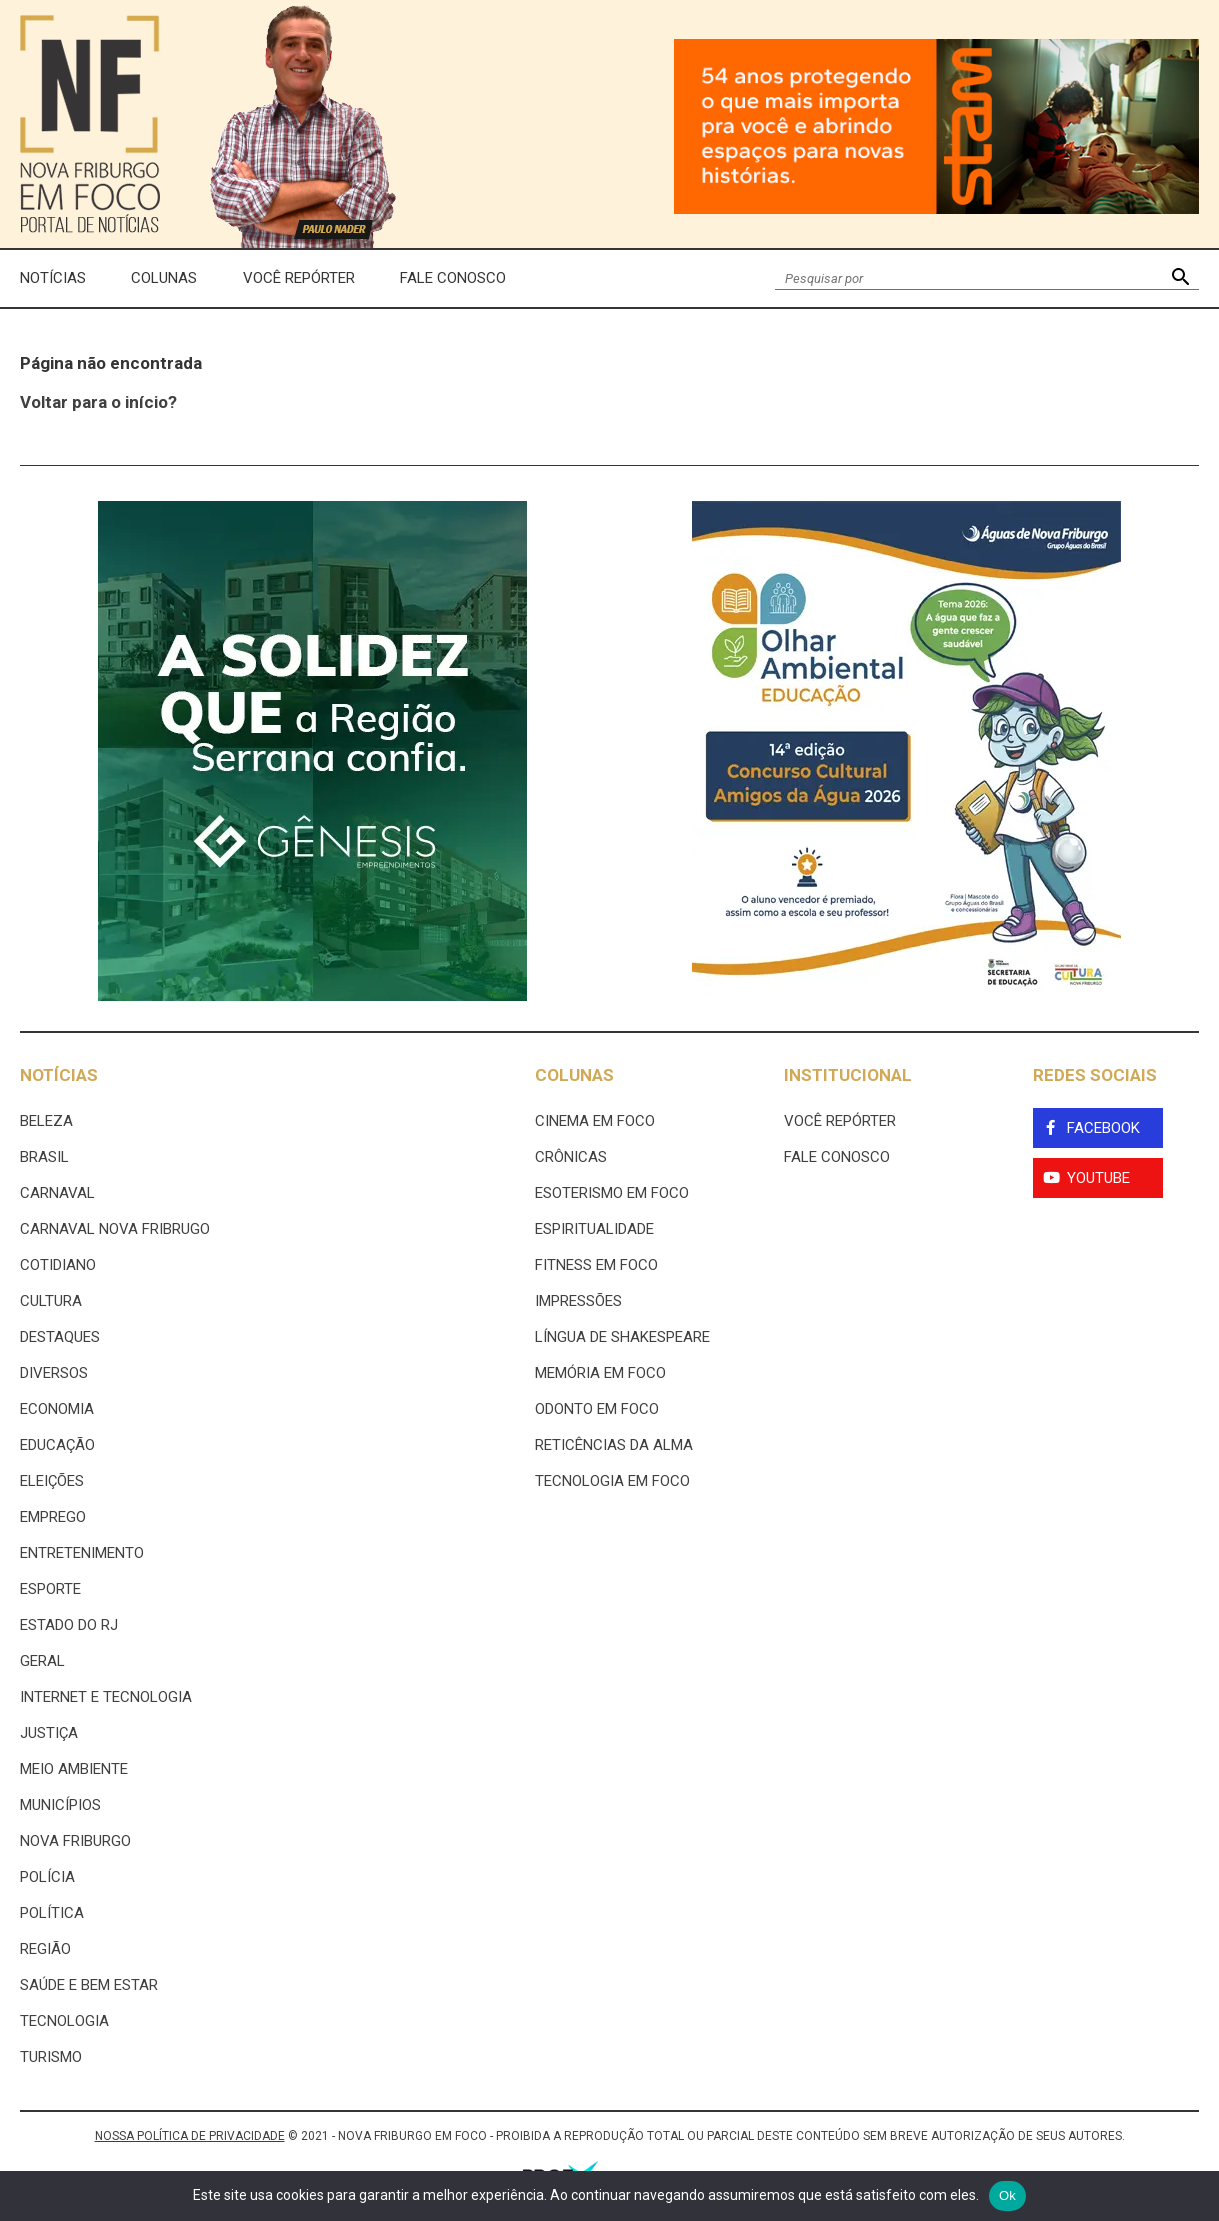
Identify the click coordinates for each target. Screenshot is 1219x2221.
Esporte (50, 1589)
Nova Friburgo (75, 1841)
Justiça (49, 1733)
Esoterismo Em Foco (612, 1193)
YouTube (1098, 1178)
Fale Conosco (453, 278)
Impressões (578, 1301)
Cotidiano (58, 1265)
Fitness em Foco (596, 1265)
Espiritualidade (594, 1229)
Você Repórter (299, 278)
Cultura (51, 1301)
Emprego (53, 1517)
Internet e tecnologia (106, 1697)
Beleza (46, 1121)
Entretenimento (82, 1553)
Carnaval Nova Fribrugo (115, 1229)
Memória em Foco (600, 1373)
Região (45, 1949)
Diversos (54, 1373)
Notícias (53, 278)
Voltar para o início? (98, 402)
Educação (57, 1445)
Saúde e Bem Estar (89, 1985)
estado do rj (69, 1625)
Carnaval (57, 1193)
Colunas (164, 278)
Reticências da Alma (614, 1445)
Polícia (47, 1877)
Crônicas (571, 1157)
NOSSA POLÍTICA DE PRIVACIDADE (190, 2136)
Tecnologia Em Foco (612, 1481)
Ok (1007, 2195)
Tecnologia (64, 2021)
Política (52, 1913)
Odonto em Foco (597, 1409)
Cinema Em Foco (595, 1121)
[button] (1180, 278)
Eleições (52, 1481)
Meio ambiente (74, 1769)
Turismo (51, 2057)
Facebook (1103, 1128)
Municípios (60, 1805)
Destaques (60, 1337)
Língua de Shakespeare (622, 1337)
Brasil (44, 1157)
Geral (42, 1661)
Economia (57, 1409)
